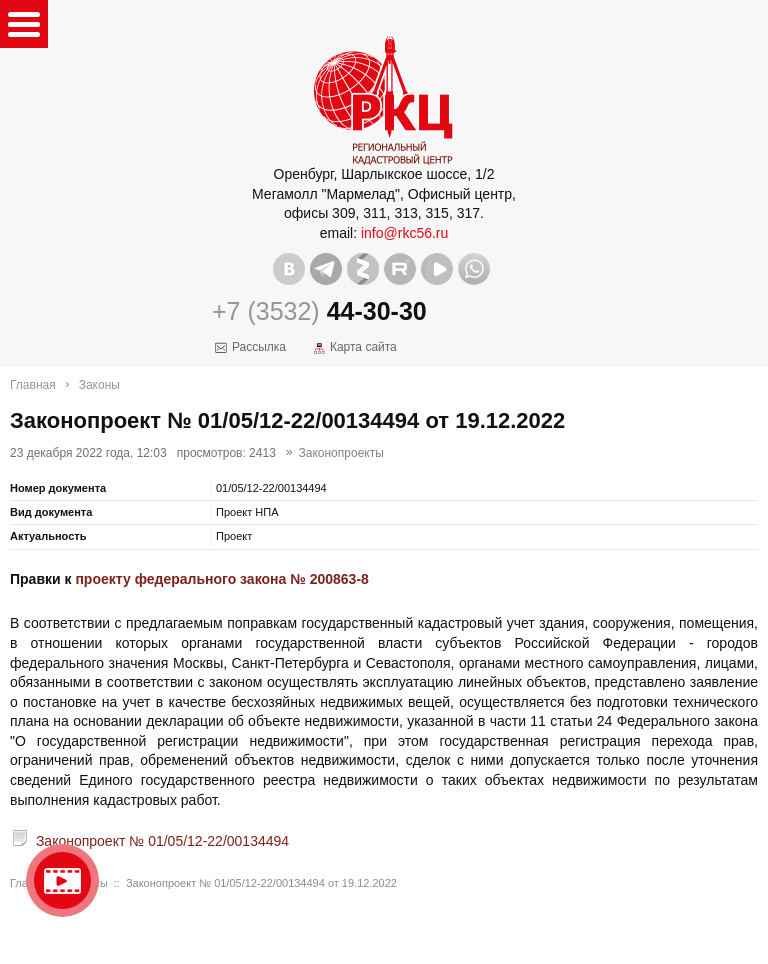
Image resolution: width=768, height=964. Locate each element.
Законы (99, 385)
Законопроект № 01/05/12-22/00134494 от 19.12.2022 (261, 883)
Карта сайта (363, 347)
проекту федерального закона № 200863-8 (221, 579)
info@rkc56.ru (404, 233)
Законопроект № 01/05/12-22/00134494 (162, 841)
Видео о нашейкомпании (62, 880)
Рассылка (259, 347)
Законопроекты (341, 453)
